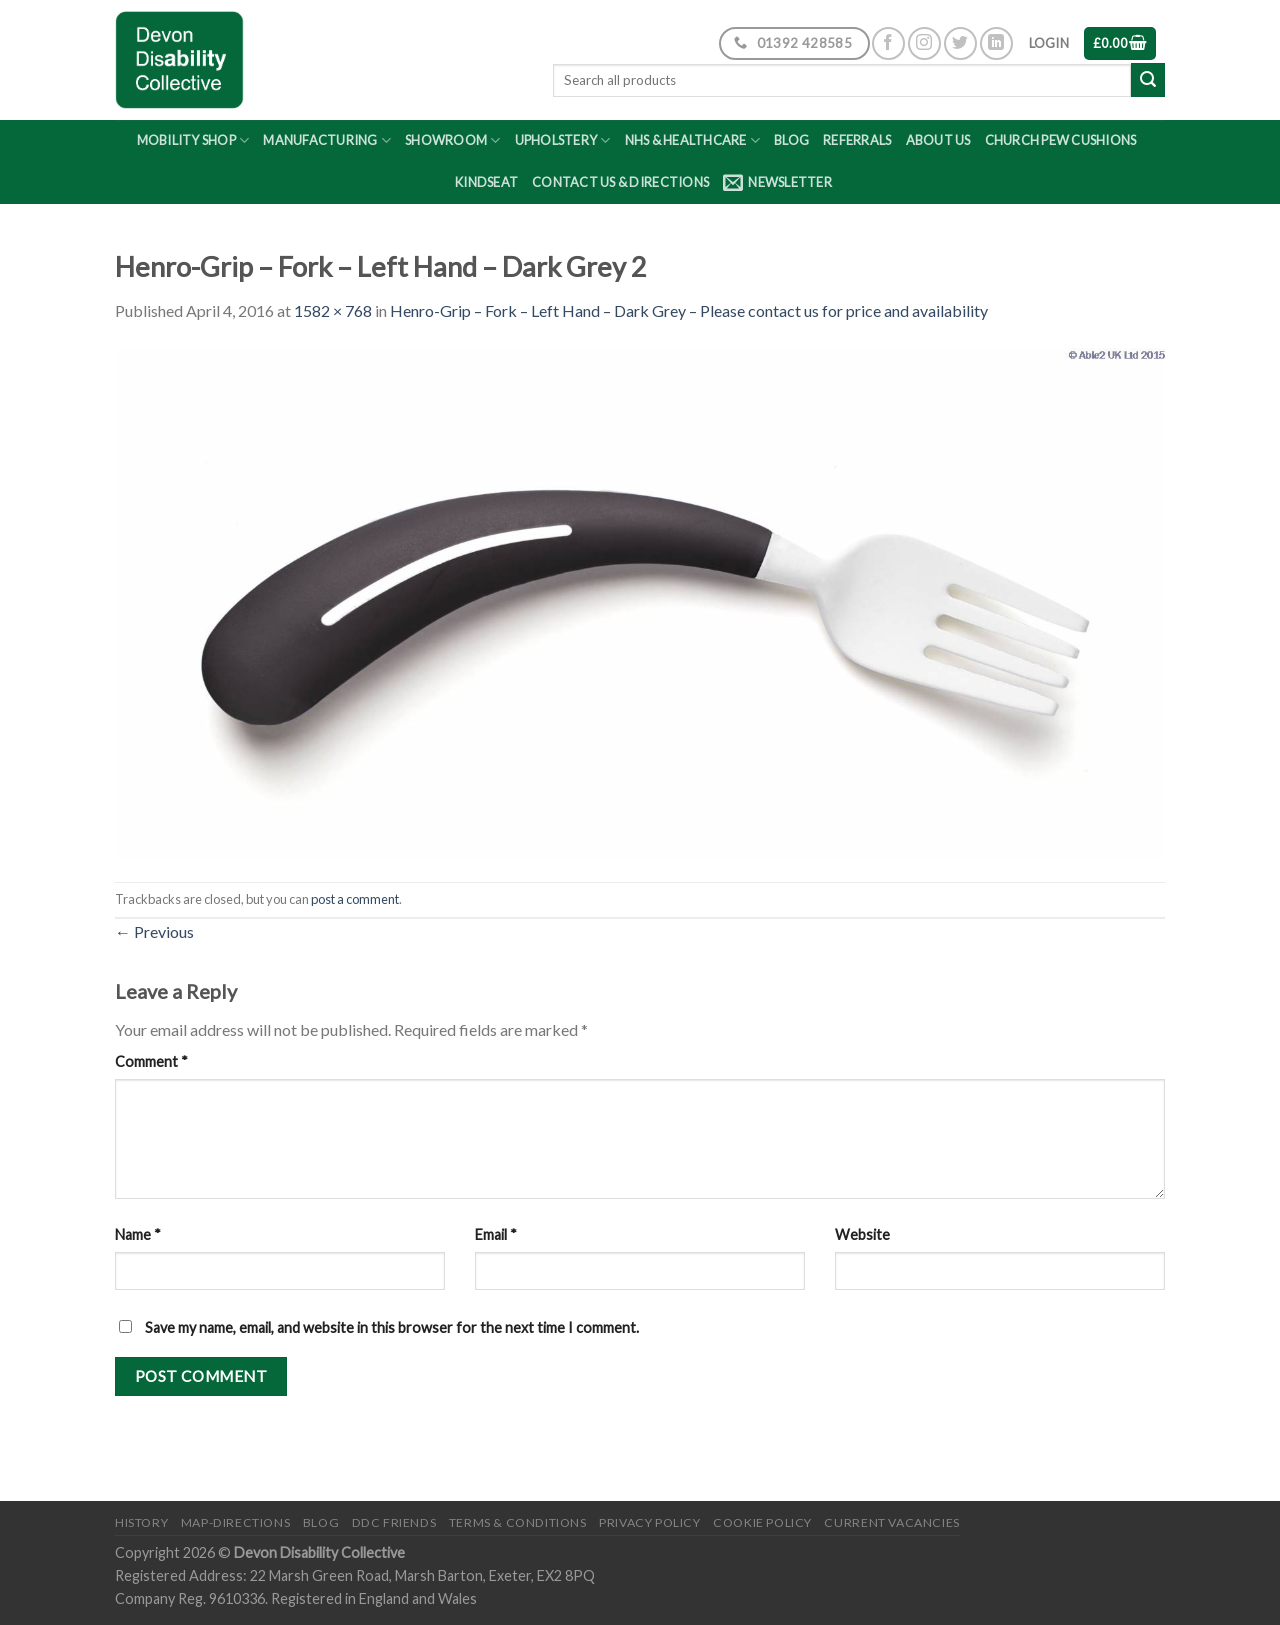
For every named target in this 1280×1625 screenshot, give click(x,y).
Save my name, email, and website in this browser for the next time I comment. (392, 1327)
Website (862, 1234)
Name (138, 1234)
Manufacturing (327, 140)
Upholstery (563, 140)
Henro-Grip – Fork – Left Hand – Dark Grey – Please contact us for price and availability (689, 310)
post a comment (355, 899)
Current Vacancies (891, 1522)
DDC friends (394, 1522)
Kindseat (486, 182)
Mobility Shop (193, 140)
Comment (151, 1061)
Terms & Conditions (518, 1522)
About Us (938, 140)
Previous (154, 931)
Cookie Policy (762, 1522)
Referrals (857, 140)
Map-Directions (236, 1522)
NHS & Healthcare (693, 140)
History (141, 1522)
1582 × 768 (333, 310)
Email (496, 1234)
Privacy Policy (650, 1522)
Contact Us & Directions (620, 182)
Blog (791, 140)
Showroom (453, 140)
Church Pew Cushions (1061, 140)
